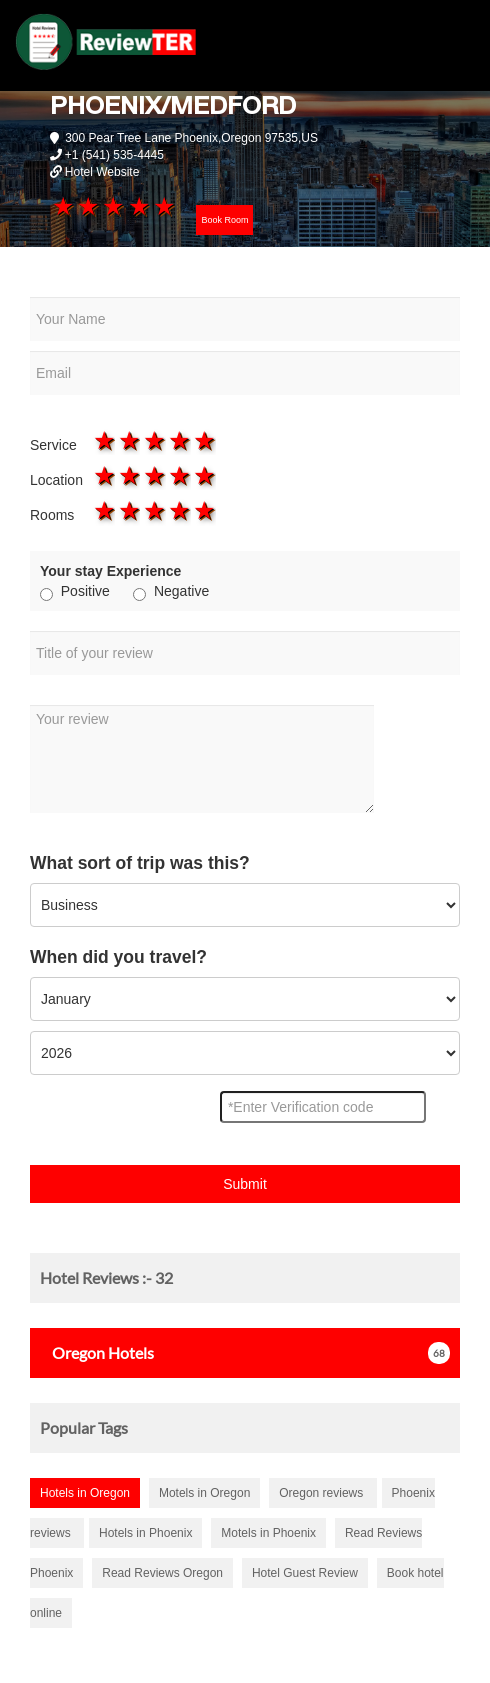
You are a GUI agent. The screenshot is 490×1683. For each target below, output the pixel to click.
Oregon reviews (322, 1493)
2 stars (87, 206)
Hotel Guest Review (305, 1573)
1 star (62, 206)
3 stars (112, 206)
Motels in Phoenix (268, 1533)
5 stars (162, 206)
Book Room (224, 220)
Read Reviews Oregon (162, 1573)
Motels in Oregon (204, 1493)
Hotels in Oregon (85, 1493)
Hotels (97, 1352)
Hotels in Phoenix (145, 1533)
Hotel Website (102, 172)
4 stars (137, 206)
